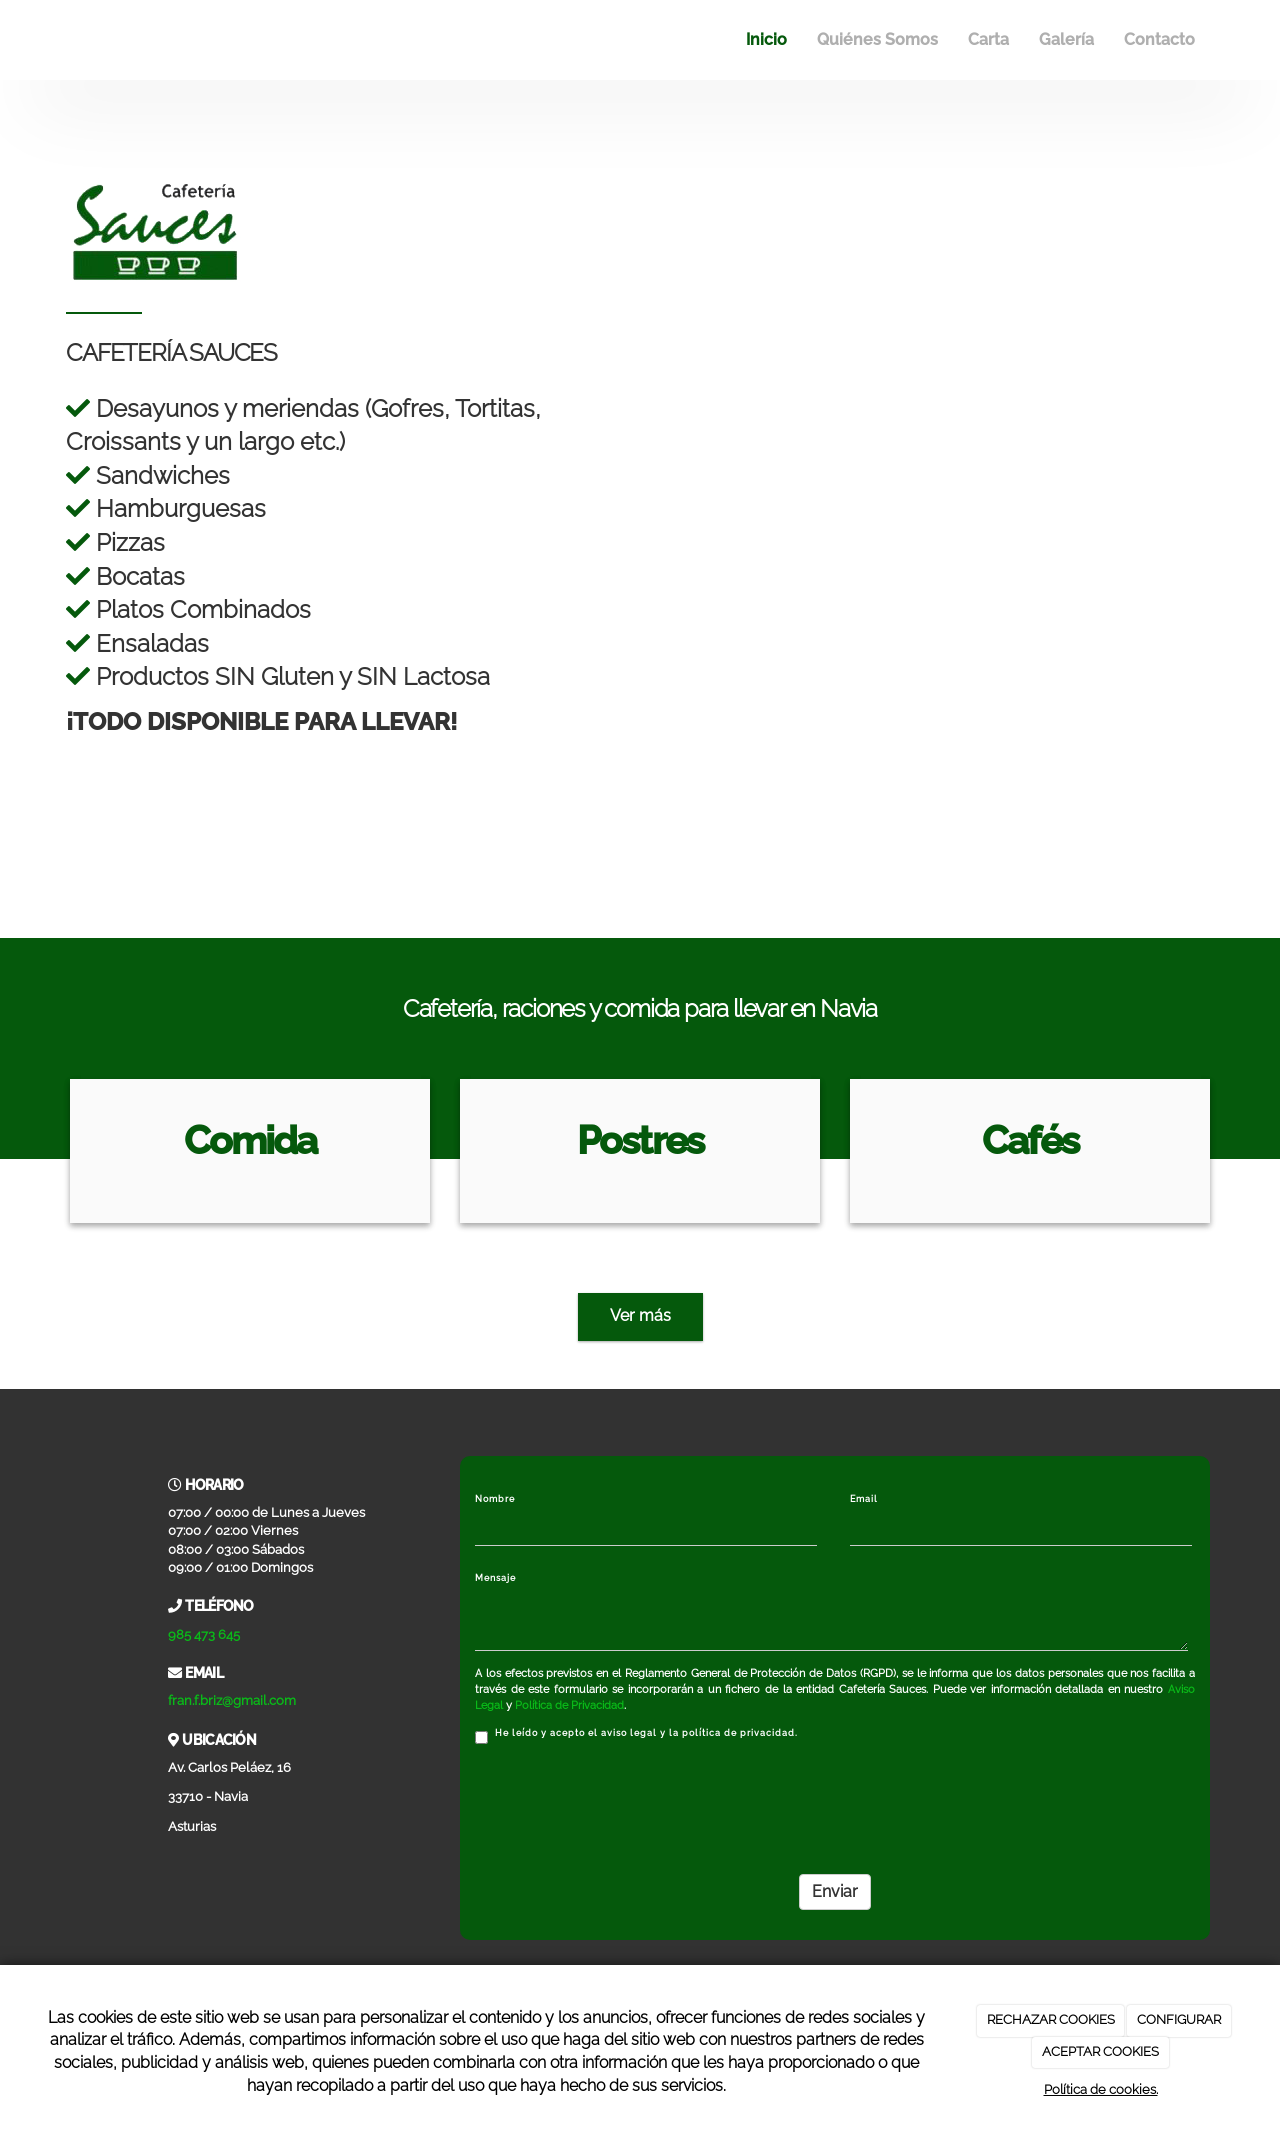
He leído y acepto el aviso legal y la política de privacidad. (636, 1736)
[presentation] (627, 1803)
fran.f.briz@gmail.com (232, 1700)
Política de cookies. (1101, 2089)
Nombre (495, 1499)
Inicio (766, 39)
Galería (1066, 39)
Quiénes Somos (877, 39)
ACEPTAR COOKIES (1100, 2051)
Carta (988, 39)
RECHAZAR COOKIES (1051, 2019)
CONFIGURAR (1179, 2019)
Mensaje (495, 1578)
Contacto (1159, 39)
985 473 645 (204, 1634)
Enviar (835, 1891)
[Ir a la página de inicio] (65, 40)
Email (864, 1499)
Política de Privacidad (569, 1705)
